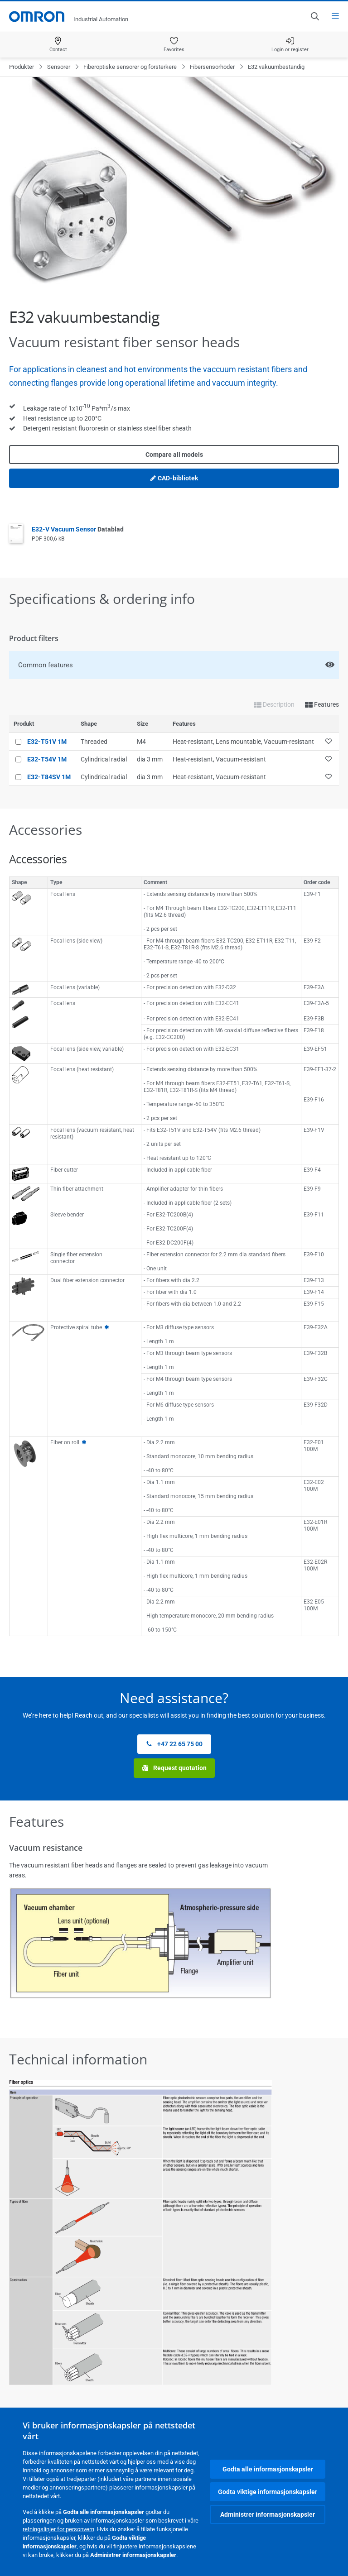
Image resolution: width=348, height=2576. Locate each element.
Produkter (21, 66)
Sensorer (58, 66)
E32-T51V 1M (47, 741)
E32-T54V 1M (47, 759)
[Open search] (314, 16)
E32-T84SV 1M (49, 776)
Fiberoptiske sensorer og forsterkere (130, 66)
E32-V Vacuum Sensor (78, 529)
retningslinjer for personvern (58, 2529)
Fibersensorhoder (212, 66)
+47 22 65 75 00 (174, 1744)
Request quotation (174, 1768)
